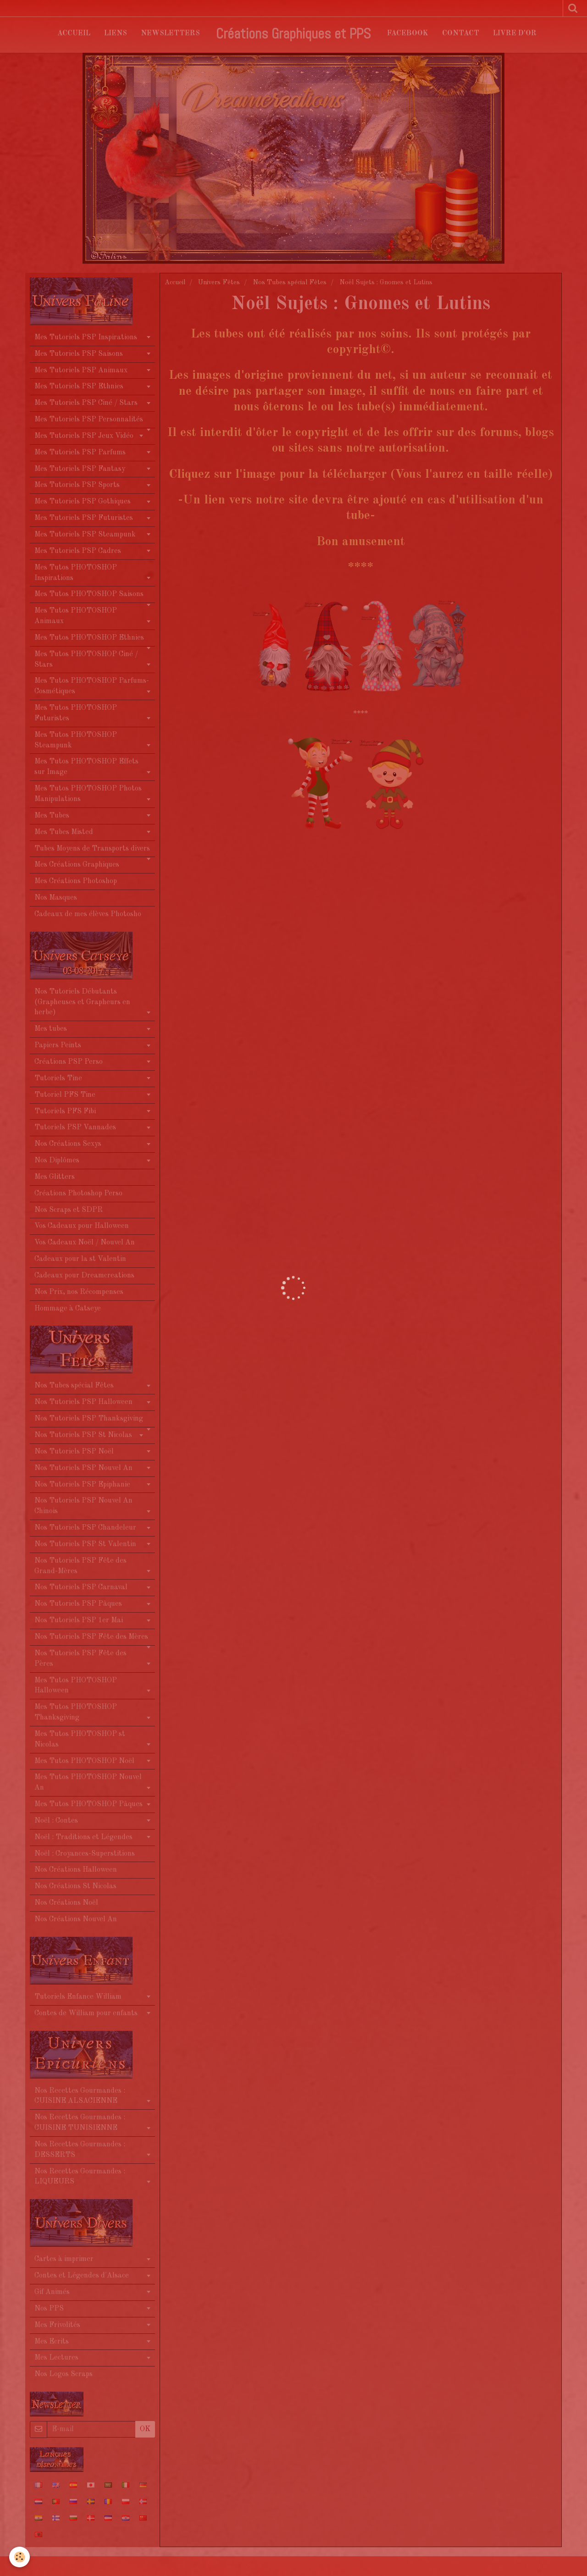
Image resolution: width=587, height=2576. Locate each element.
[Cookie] (19, 2557)
